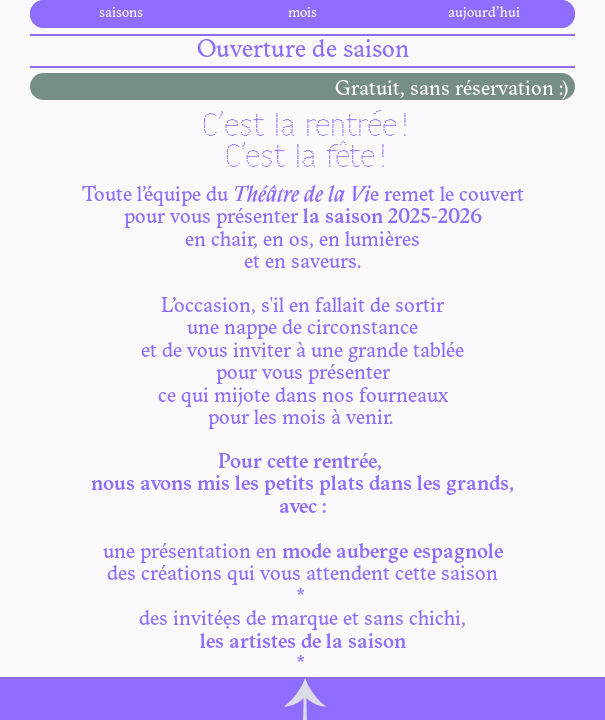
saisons (121, 13)
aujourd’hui (484, 13)
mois (302, 13)
